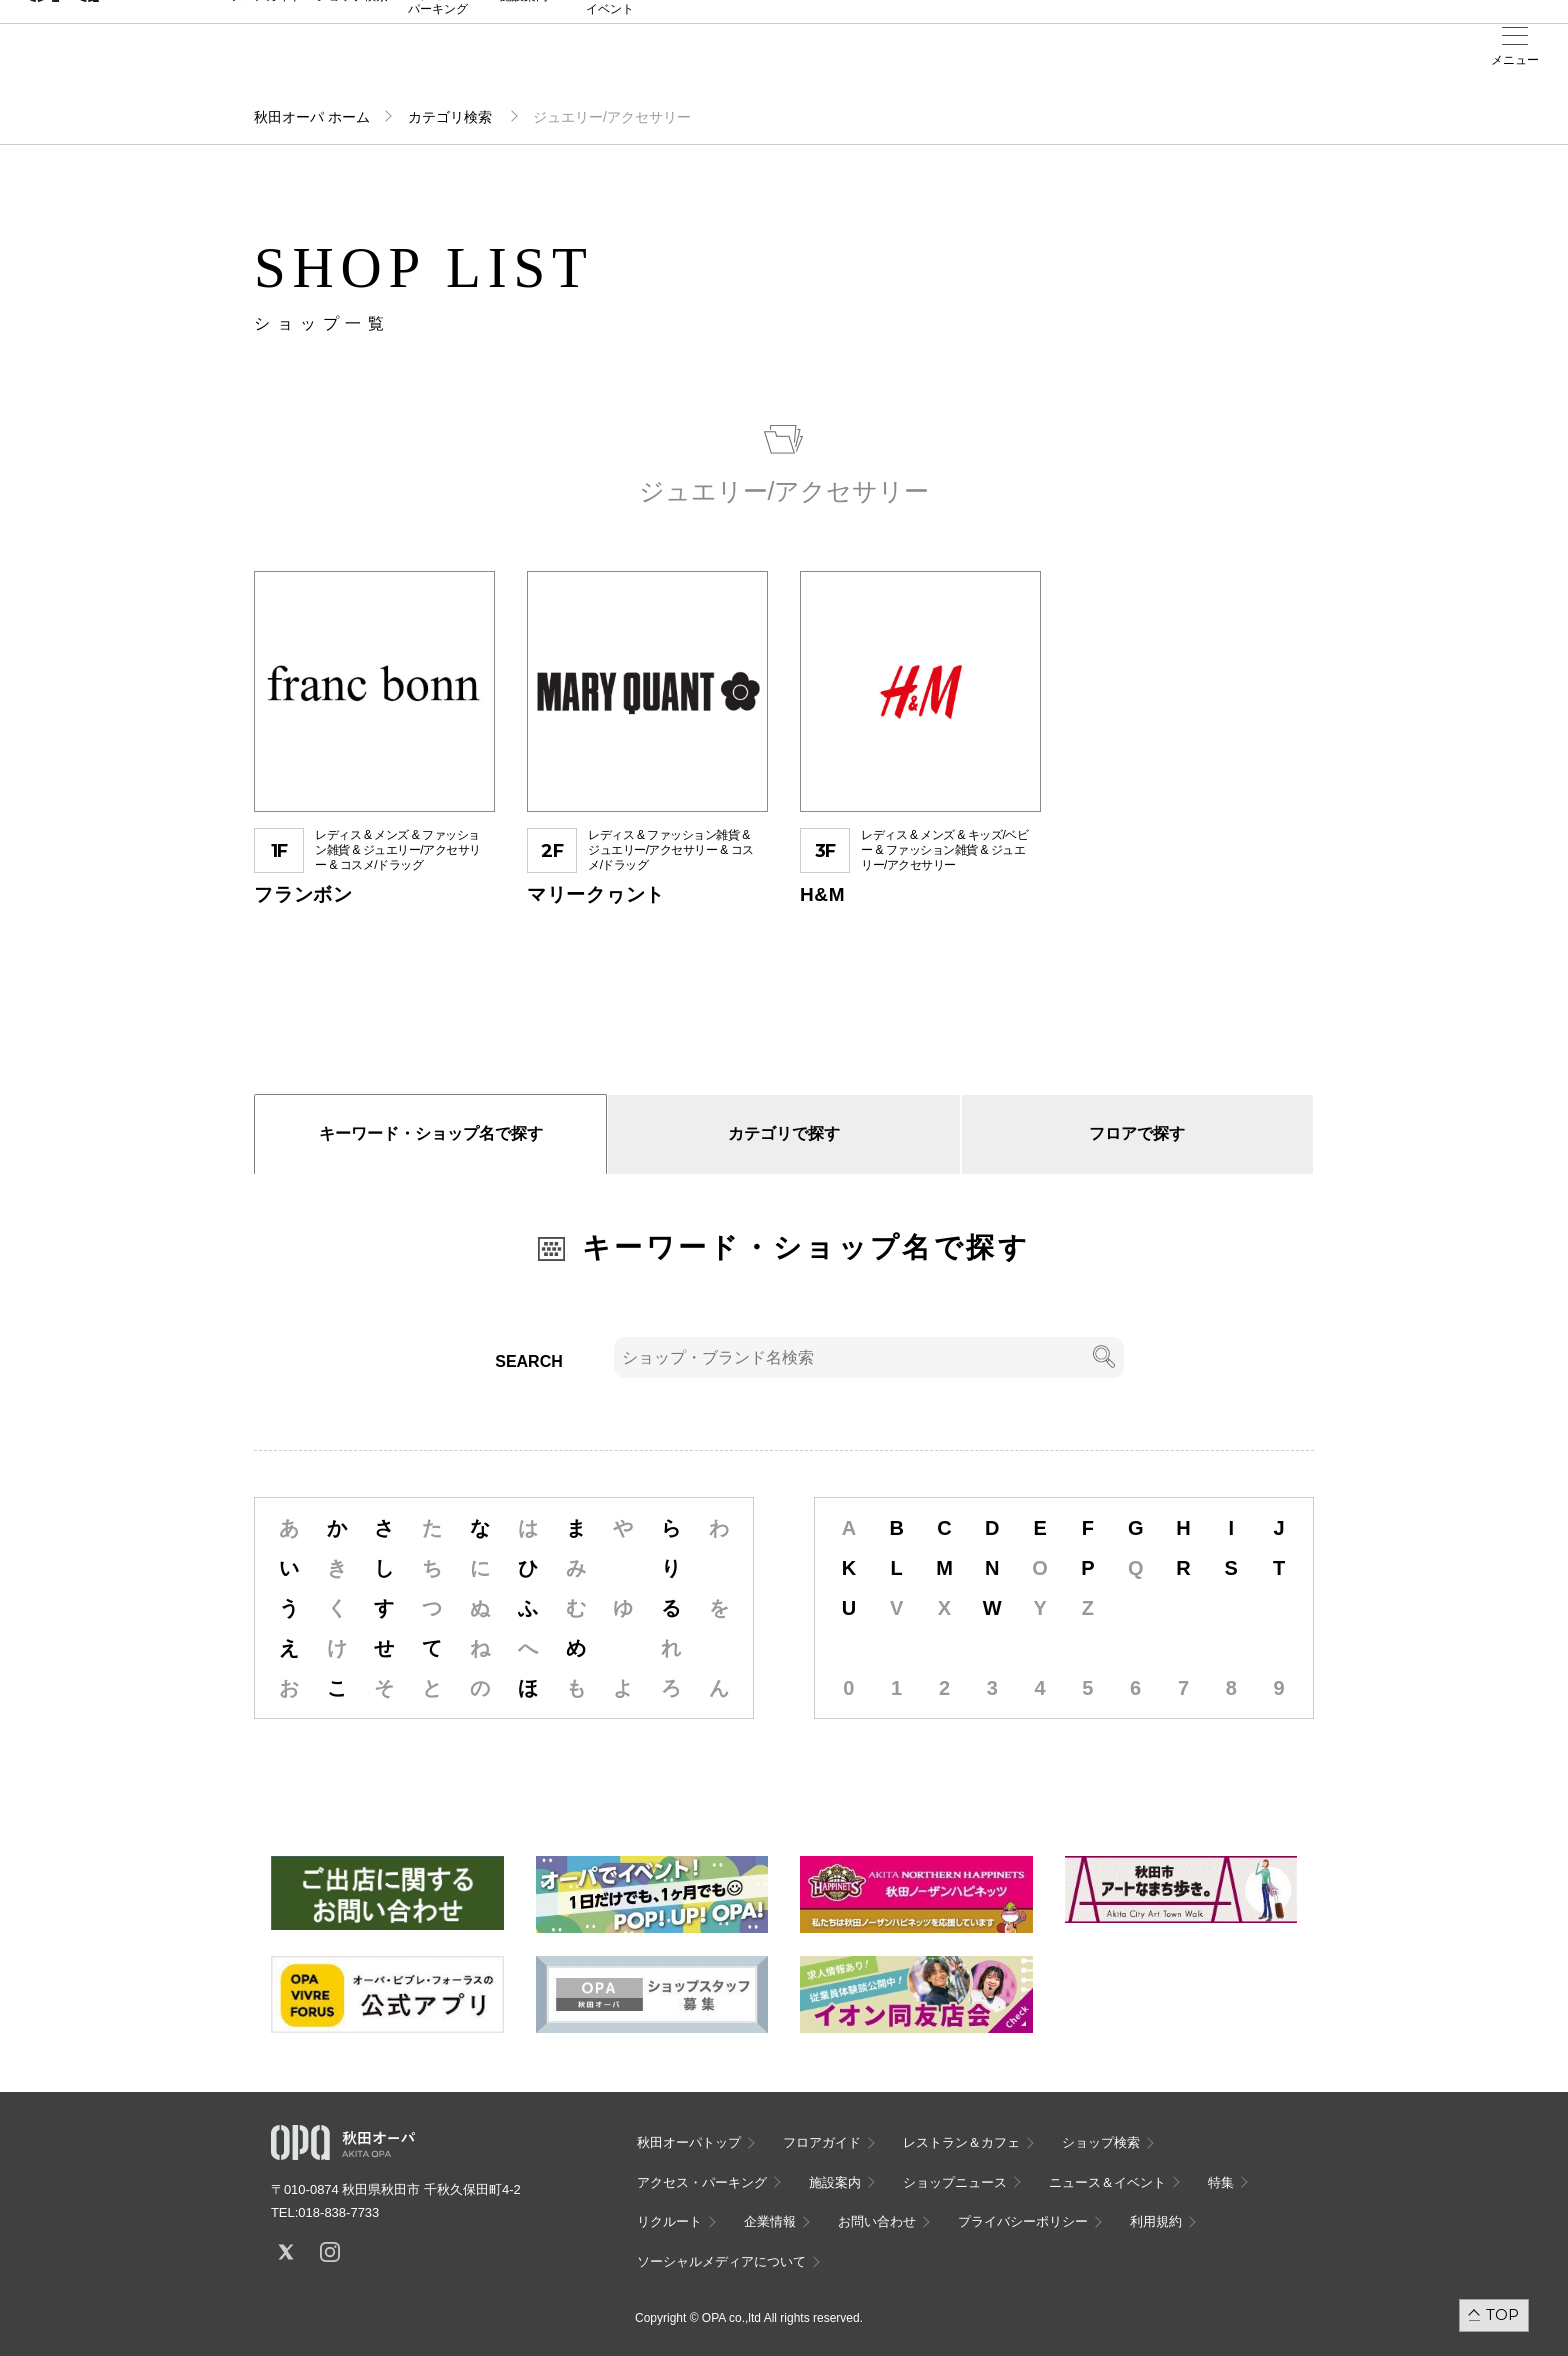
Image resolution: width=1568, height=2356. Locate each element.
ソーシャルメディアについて (721, 2261)
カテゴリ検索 (452, 117)
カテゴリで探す (784, 1133)
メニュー (1515, 60)
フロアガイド (266, 61)
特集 (1221, 2182)
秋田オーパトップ (689, 2142)
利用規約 (1156, 2221)
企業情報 (770, 2221)
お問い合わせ (877, 2221)
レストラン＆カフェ (961, 2142)
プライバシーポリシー (1023, 2221)
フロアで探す (1137, 1133)
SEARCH (529, 1361)
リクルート (669, 2221)
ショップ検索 (352, 61)
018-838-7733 (338, 2212)
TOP (1502, 2314)
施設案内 (524, 61)
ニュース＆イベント (610, 67)
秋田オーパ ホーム (312, 117)
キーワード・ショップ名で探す (431, 1133)
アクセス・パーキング (438, 67)
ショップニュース (955, 2182)
